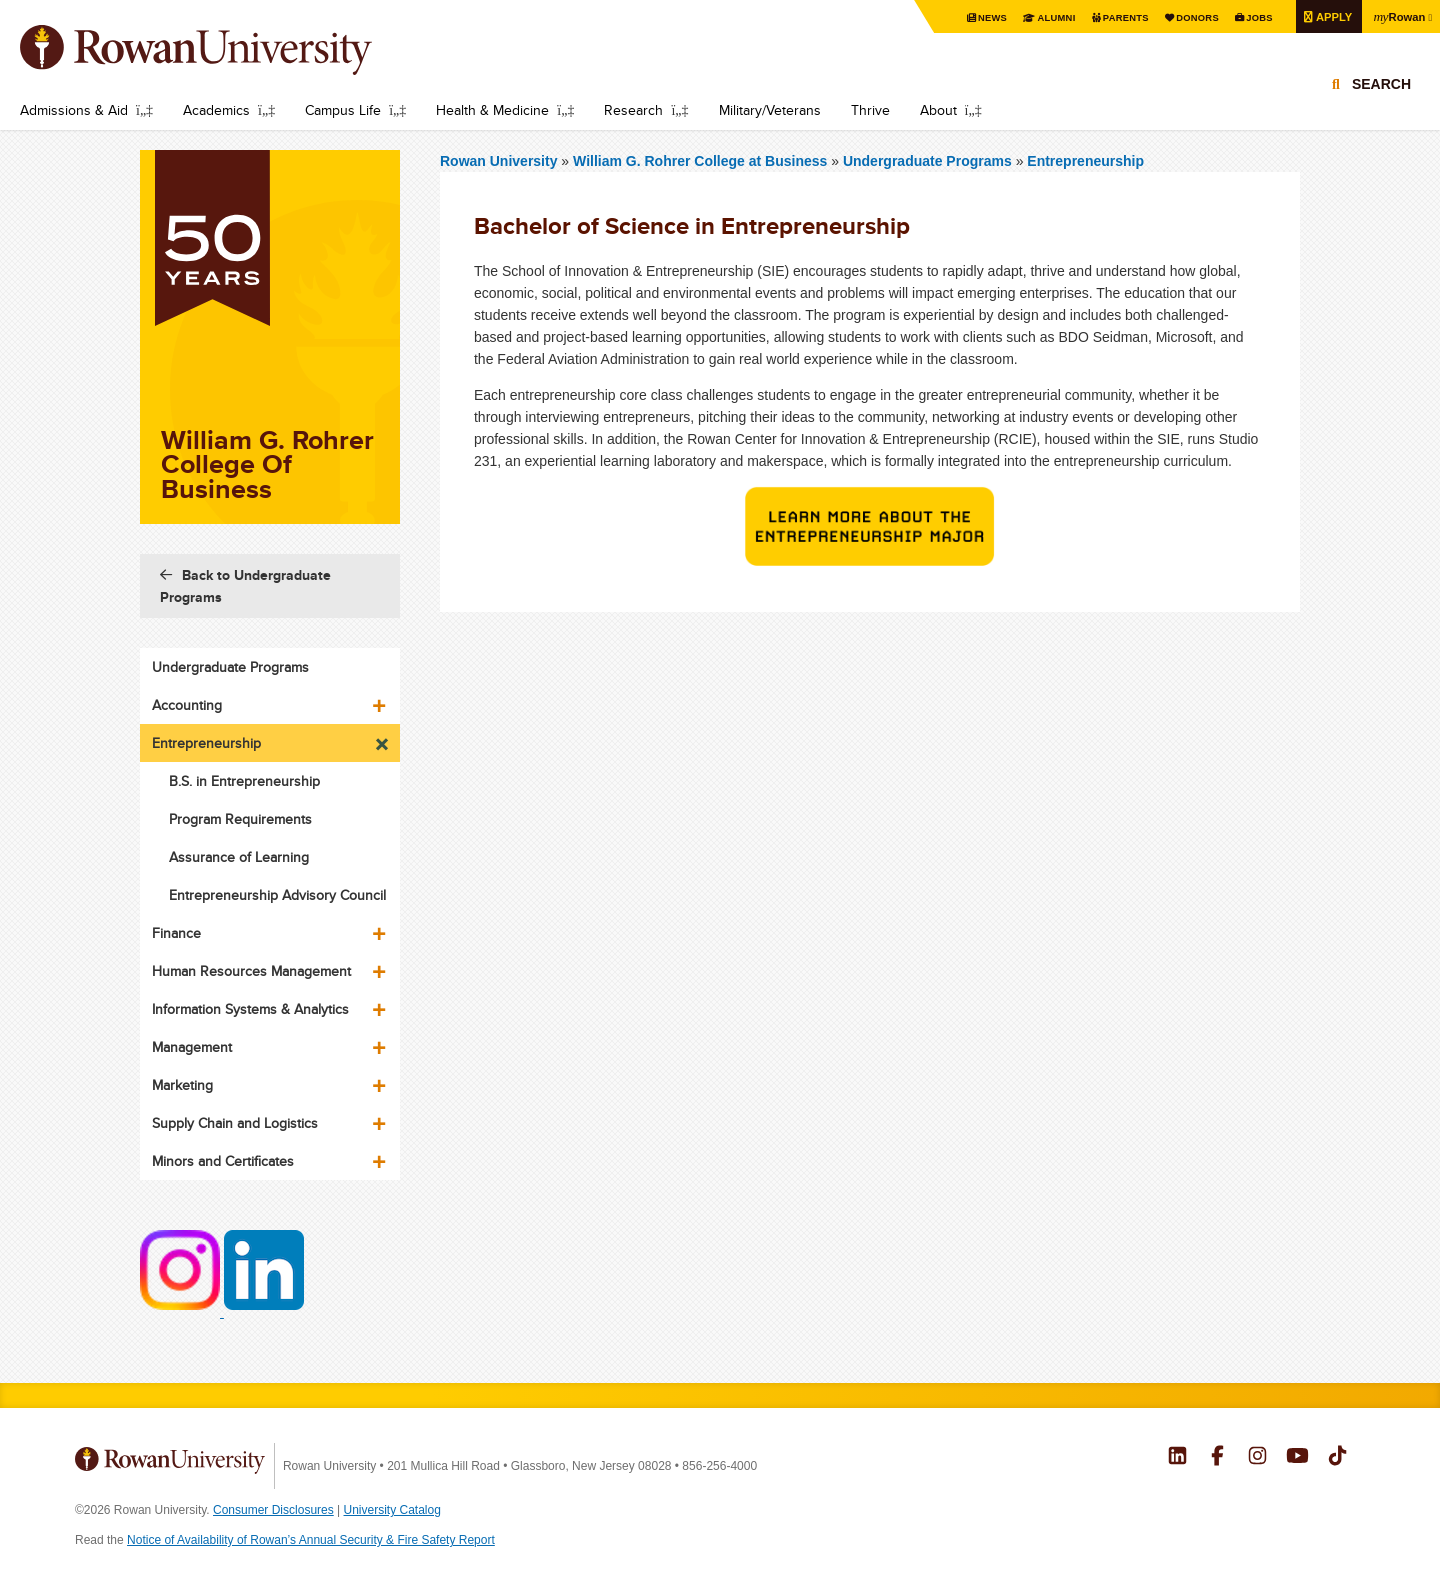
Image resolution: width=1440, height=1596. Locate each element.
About (938, 110)
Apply (1329, 16)
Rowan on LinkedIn (1177, 1458)
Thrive (870, 110)
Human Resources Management (251, 971)
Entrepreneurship (1085, 161)
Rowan (1397, 16)
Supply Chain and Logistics (235, 1123)
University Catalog (392, 1510)
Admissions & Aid (74, 110)
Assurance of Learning (239, 857)
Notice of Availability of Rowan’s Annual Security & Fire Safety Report (311, 1540)
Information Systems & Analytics (250, 1009)
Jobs (1252, 17)
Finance (176, 933)
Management (192, 1047)
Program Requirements (240, 819)
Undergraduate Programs (929, 161)
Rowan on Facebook (1217, 1458)
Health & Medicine (492, 110)
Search (1381, 102)
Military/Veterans (770, 110)
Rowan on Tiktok (1337, 1458)
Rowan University (225, 50)
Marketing (182, 1085)
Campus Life (343, 110)
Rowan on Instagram (1257, 1458)
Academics (216, 110)
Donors (1187, 17)
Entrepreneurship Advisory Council (277, 895)
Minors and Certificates (223, 1161)
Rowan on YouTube (1297, 1458)
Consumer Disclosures (273, 1510)
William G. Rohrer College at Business (702, 161)
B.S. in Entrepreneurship (244, 781)
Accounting (187, 705)
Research (633, 110)
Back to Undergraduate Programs (245, 586)
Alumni (1041, 17)
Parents (1113, 17)
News (975, 17)
